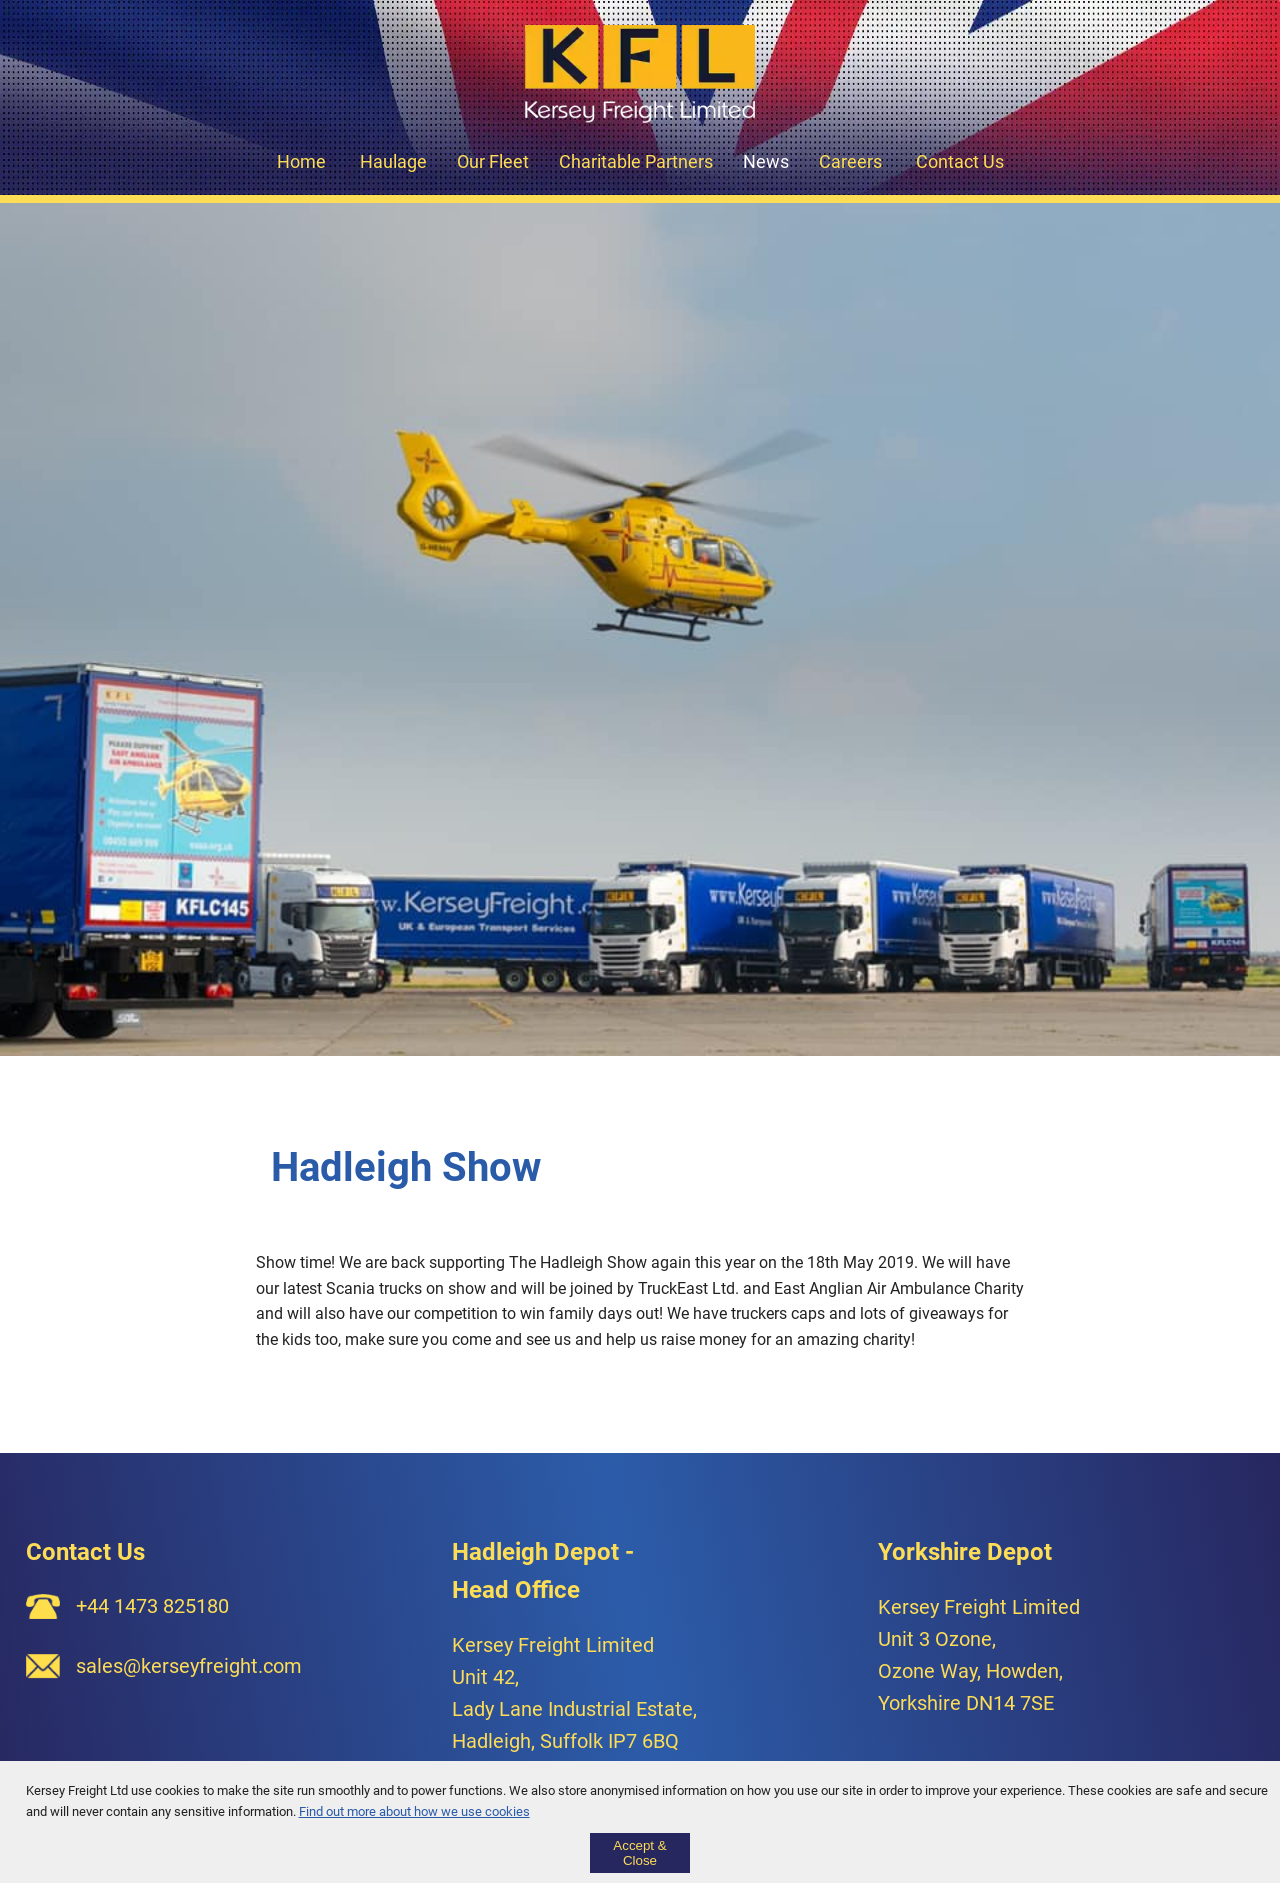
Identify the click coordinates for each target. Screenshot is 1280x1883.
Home (301, 161)
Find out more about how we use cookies (414, 1811)
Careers (850, 161)
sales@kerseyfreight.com (189, 1666)
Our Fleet (493, 161)
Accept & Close (639, 1853)
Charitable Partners (636, 161)
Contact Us (960, 161)
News (766, 161)
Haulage (393, 161)
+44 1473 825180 (152, 1606)
